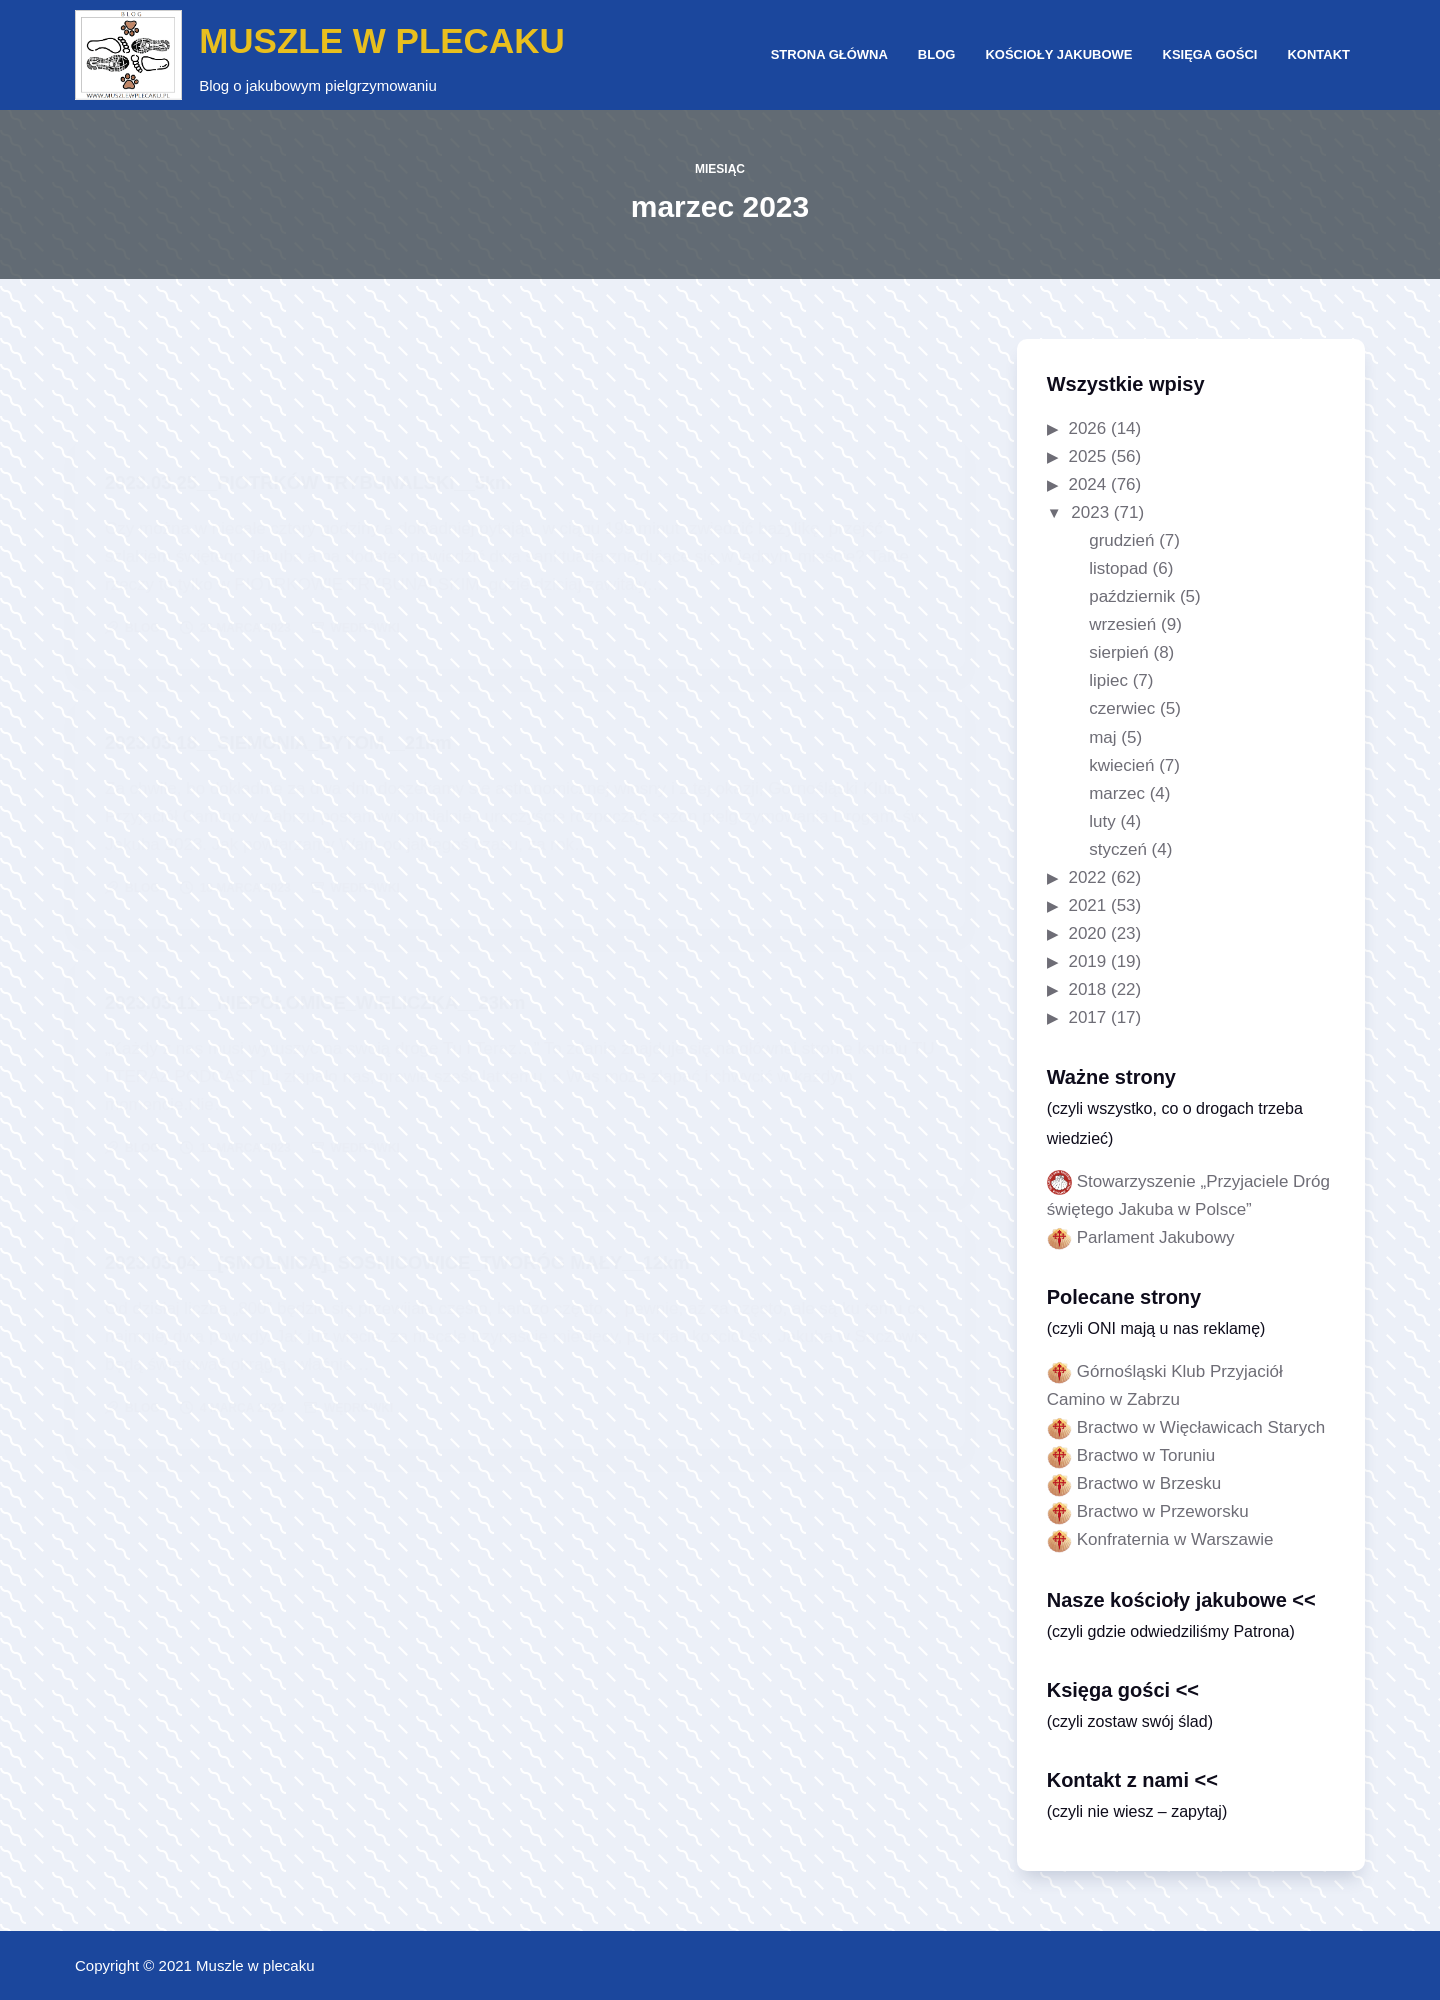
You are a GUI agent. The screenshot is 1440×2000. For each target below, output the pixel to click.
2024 (1087, 484)
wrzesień (1122, 624)
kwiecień (1121, 765)
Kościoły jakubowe (1058, 54)
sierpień (1119, 652)
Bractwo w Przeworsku (1163, 1511)
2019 (1087, 961)
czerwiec (1122, 708)
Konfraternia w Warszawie (1175, 1539)
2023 (1090, 512)
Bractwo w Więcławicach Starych (1201, 1427)
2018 (1087, 989)
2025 (1087, 456)
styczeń (1118, 849)
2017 (1087, 1017)
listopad (1118, 568)
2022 (1087, 877)
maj (1102, 737)
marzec (1117, 793)
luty (1102, 821)
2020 (1087, 933)
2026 (1087, 428)
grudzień (1121, 540)
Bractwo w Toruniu (1146, 1455)
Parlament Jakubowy (1156, 1237)
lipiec (1108, 680)
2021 (1087, 905)
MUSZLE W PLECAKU (382, 40)
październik (1132, 596)
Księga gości (1210, 54)
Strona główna (829, 54)
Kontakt (1318, 54)
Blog (937, 54)
